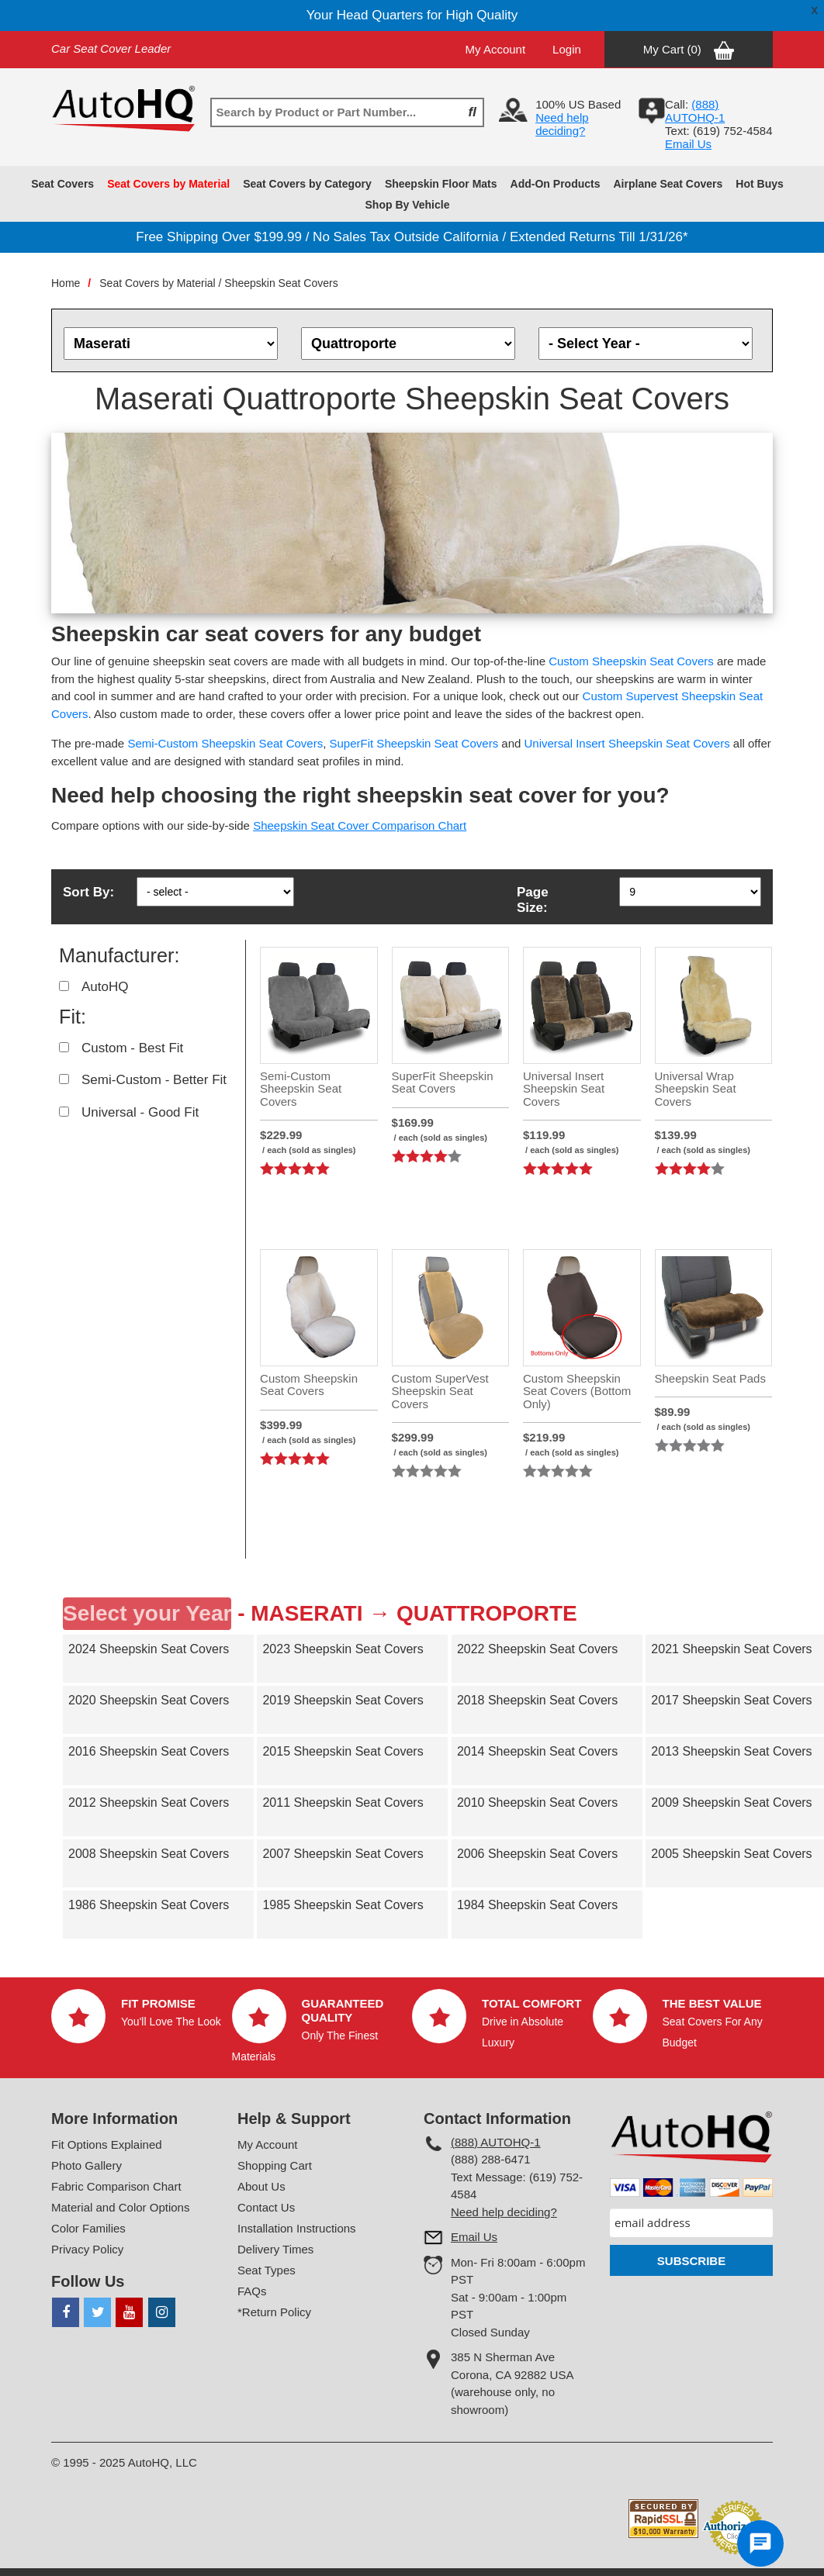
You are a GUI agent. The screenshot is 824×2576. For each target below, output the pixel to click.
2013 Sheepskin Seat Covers (731, 1751)
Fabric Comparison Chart (116, 2186)
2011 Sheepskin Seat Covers (342, 1802)
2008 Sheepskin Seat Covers (148, 1853)
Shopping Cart (274, 2165)
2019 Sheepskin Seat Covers (342, 1700)
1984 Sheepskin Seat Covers (537, 1904)
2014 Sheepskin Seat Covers (537, 1751)
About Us (261, 2186)
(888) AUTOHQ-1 (496, 2142)
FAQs (252, 2291)
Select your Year (147, 1613)
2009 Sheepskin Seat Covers (731, 1802)
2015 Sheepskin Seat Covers (342, 1751)
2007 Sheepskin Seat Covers (342, 1853)
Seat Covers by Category (307, 184)
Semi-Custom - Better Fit (154, 1079)
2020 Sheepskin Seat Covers (148, 1700)
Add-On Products (556, 184)
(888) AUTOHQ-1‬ (695, 111)
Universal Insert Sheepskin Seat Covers (627, 743)
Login (566, 49)
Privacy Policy (87, 2249)
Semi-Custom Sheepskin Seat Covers (225, 743)
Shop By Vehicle (407, 205)
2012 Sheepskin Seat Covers (148, 1802)
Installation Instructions (296, 2228)
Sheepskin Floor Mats (441, 184)
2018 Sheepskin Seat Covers (537, 1700)
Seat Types (266, 2270)
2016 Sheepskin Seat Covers (148, 1751)
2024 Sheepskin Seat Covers (148, 1649)
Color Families (88, 2228)
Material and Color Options (120, 2207)
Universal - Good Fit (140, 1112)
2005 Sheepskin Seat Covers (731, 1853)
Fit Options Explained (106, 2144)
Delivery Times (275, 2249)
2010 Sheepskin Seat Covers (537, 1802)
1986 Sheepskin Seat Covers (148, 1904)
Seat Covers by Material (168, 184)
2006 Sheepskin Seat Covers (537, 1853)
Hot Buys (759, 184)
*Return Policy (274, 2312)
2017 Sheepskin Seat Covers (731, 1700)
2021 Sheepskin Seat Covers (731, 1649)
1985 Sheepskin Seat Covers (342, 1904)
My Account (496, 49)
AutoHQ (104, 986)
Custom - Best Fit (132, 1048)
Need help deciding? (561, 124)
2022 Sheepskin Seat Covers (537, 1649)
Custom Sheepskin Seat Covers (631, 661)
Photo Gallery (86, 2165)
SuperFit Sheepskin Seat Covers (414, 743)
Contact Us (266, 2207)
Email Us (688, 143)
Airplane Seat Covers (668, 184)
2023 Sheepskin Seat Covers (342, 1649)
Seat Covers (62, 184)
